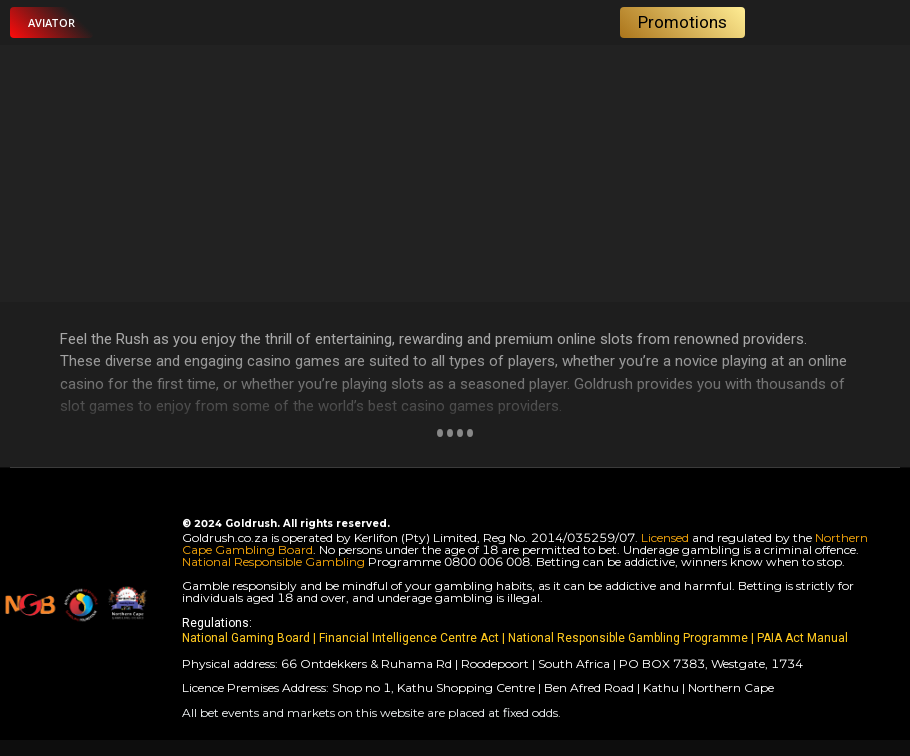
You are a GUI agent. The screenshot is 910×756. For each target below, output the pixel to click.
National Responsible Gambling (273, 561)
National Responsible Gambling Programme (628, 638)
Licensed (666, 537)
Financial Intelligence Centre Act (410, 638)
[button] (51, 22)
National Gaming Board (247, 638)
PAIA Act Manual (802, 638)
